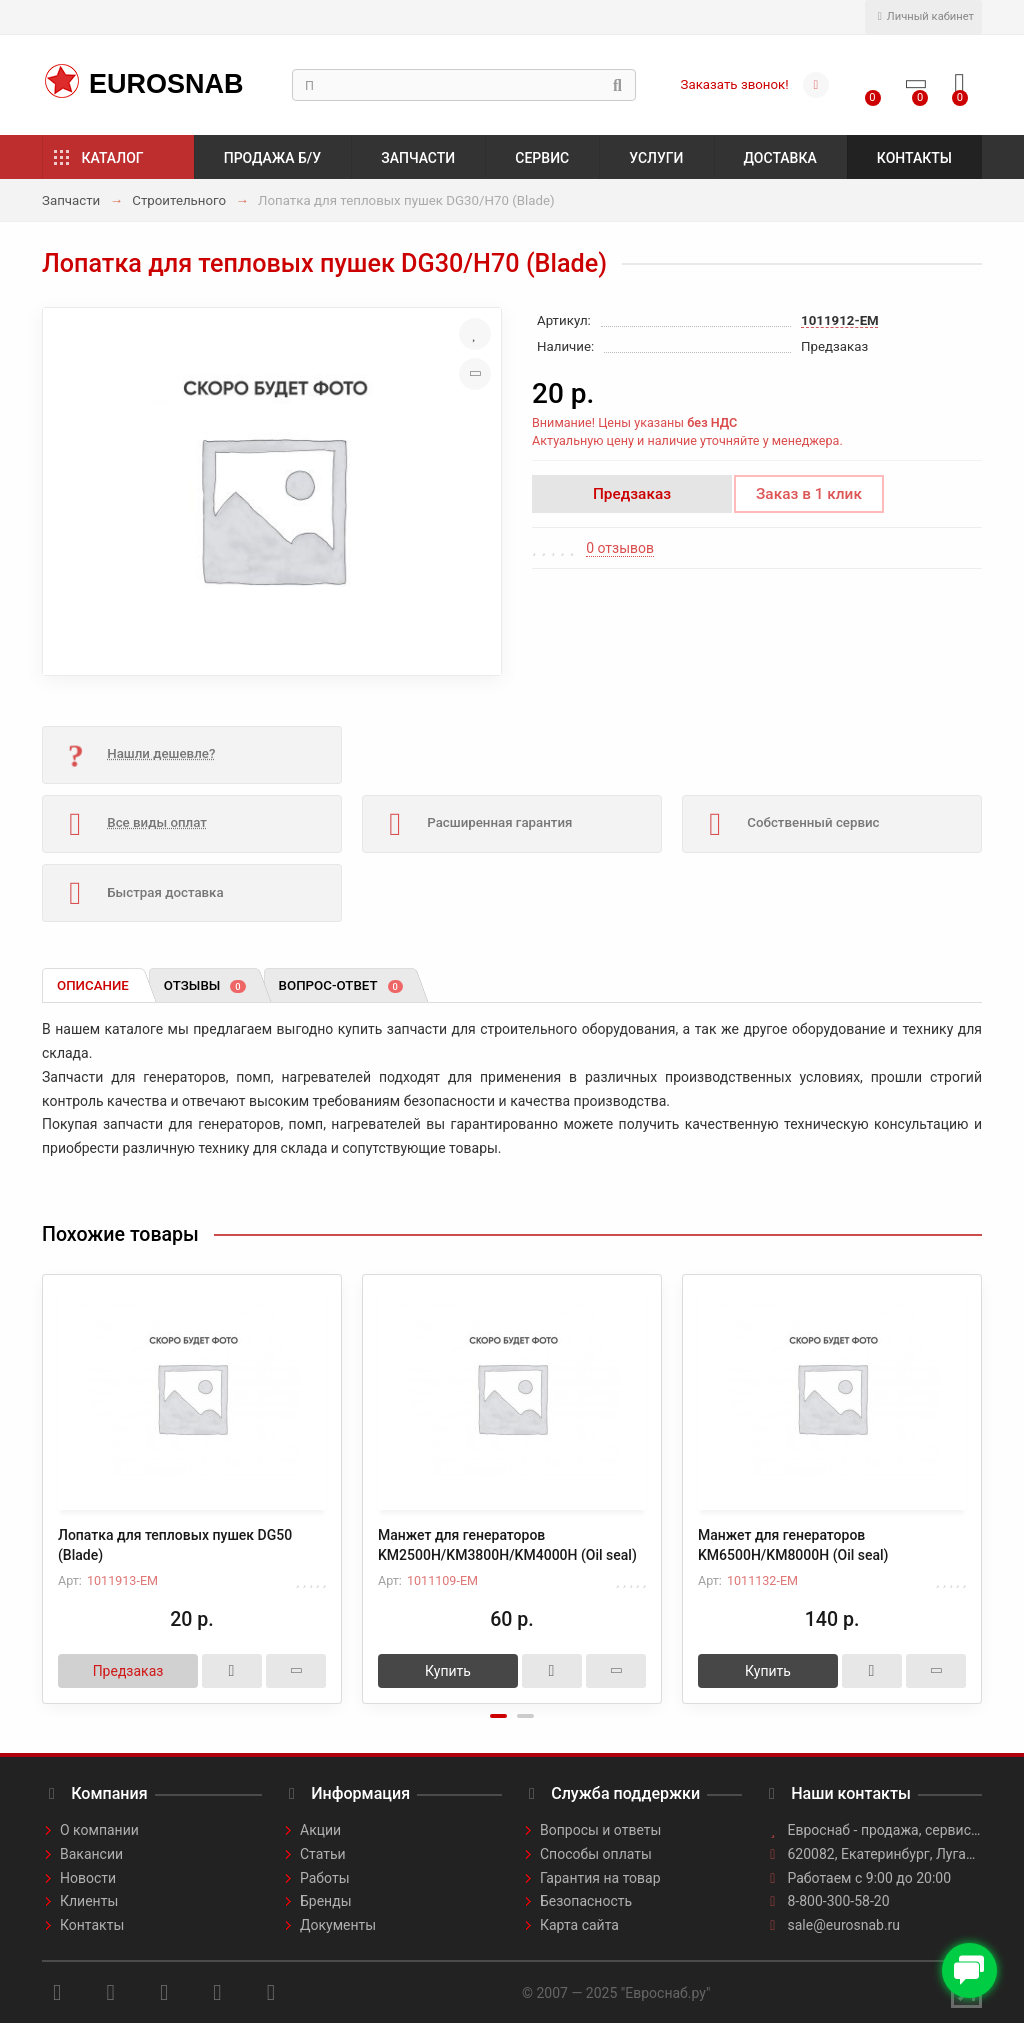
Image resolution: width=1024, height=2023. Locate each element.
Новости (88, 1878)
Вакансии (91, 1854)
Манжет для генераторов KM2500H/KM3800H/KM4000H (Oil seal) (507, 1545)
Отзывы (205, 985)
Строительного (179, 200)
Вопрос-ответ (341, 985)
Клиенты (89, 1901)
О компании (99, 1830)
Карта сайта (579, 1925)
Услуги (656, 158)
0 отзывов (620, 548)
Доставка (780, 158)
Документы (338, 1925)
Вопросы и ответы (600, 1830)
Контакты (914, 158)
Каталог (113, 158)
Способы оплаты (596, 1854)
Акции (320, 1830)
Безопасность (586, 1901)
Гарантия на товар (600, 1878)
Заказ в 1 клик (809, 494)
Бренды (326, 1901)
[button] (498, 1716)
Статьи (323, 1854)
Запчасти (418, 158)
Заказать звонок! (735, 84)
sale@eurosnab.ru (844, 1925)
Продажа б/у (272, 158)
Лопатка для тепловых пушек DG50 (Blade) (175, 1545)
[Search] (464, 85)
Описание (93, 985)
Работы (325, 1878)
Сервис (542, 158)
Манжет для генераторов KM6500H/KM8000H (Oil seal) (793, 1545)
